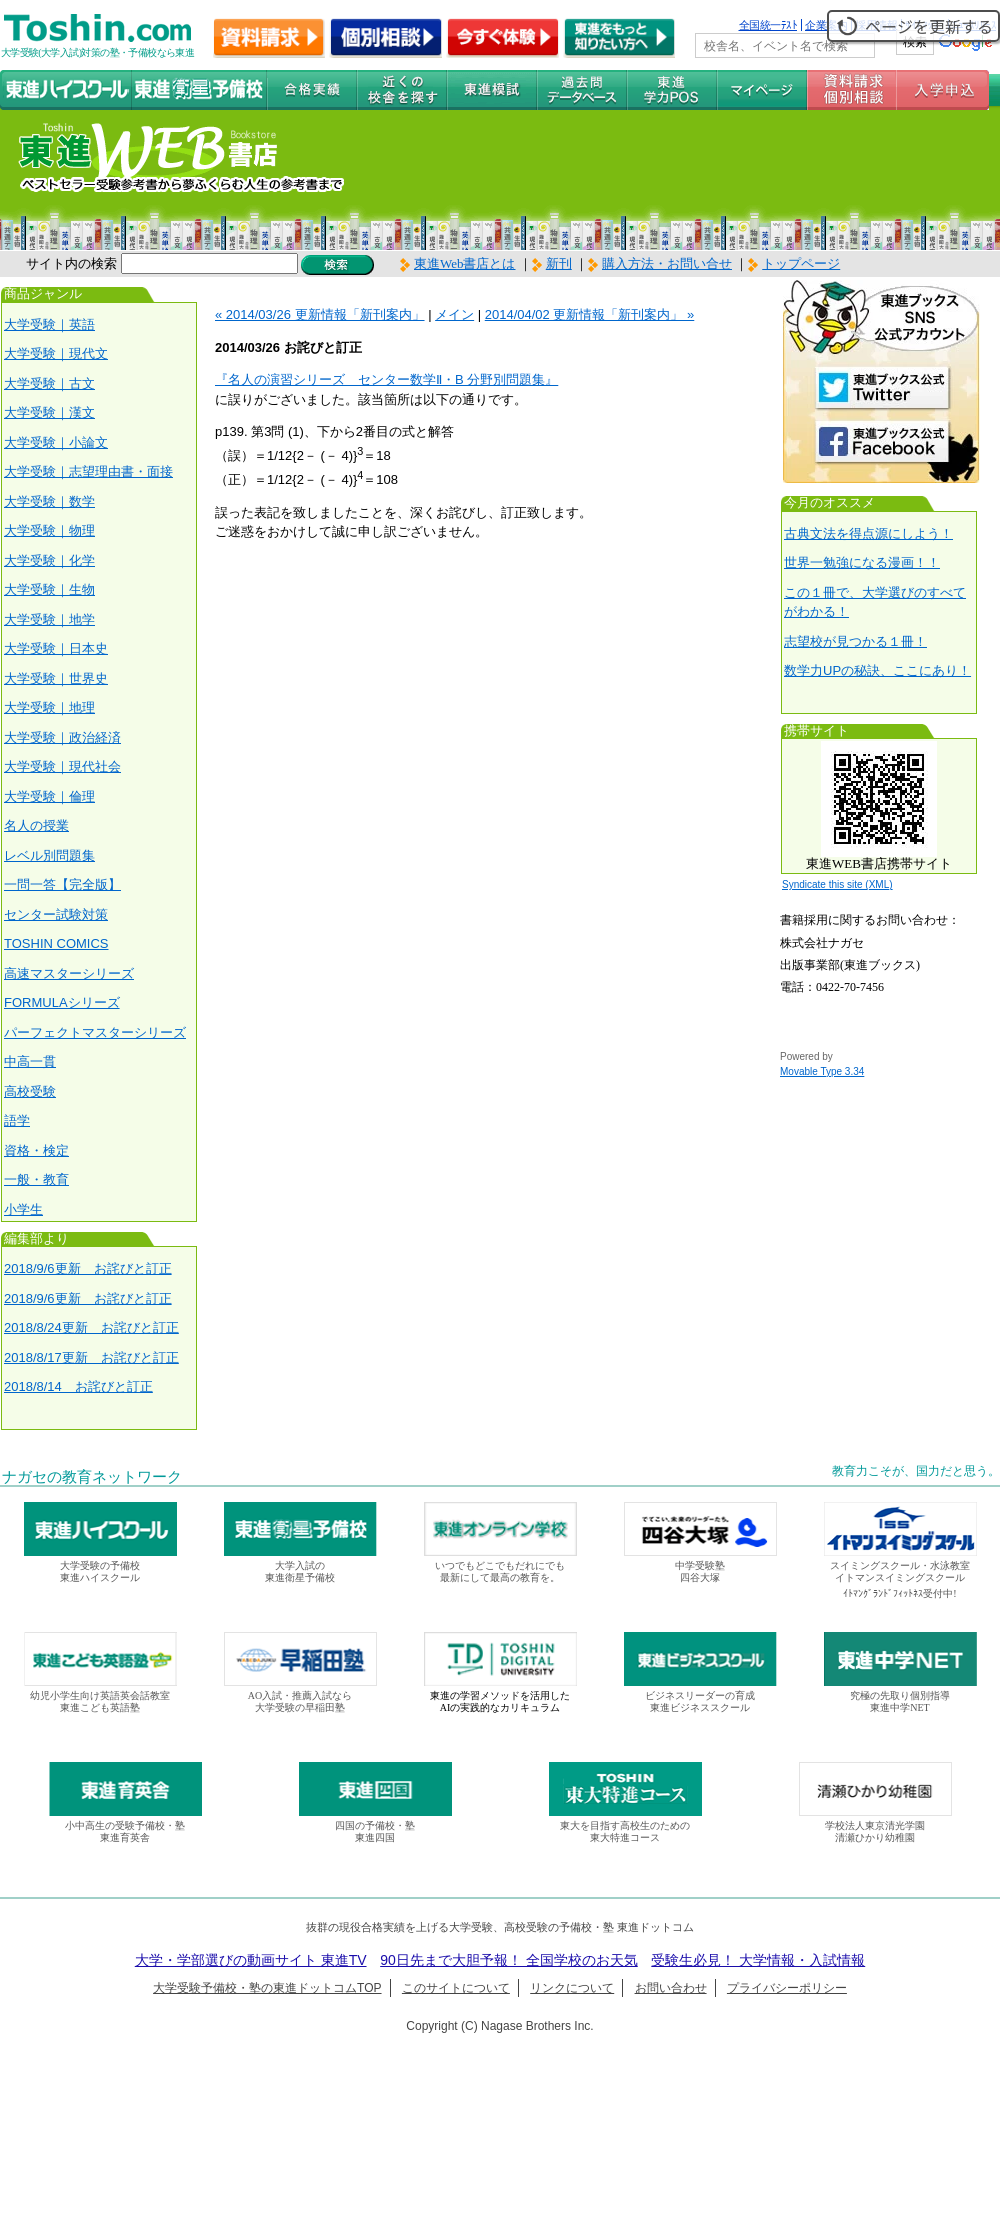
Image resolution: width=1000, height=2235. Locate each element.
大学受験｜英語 (49, 324)
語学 (17, 1120)
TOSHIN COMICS (56, 943)
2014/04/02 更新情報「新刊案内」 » (590, 314)
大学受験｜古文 (49, 383)
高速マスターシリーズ (69, 973)
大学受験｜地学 (49, 619)
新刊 (552, 263)
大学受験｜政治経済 (62, 737)
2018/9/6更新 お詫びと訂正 (88, 1268)
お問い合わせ (671, 1988)
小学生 (23, 1209)
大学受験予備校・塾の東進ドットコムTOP (267, 1988)
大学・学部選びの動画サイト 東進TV (251, 1960)
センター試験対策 (56, 914)
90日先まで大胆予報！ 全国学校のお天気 (508, 1960)
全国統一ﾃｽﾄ (768, 25)
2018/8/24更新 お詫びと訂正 (91, 1327)
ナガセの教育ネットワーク (92, 1477)
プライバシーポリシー (787, 1988)
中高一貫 (30, 1061)
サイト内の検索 (71, 263)
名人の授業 (36, 825)
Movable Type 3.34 (822, 1071)
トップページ (801, 263)
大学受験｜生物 (49, 589)
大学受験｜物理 (49, 530)
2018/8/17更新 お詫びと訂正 (91, 1357)
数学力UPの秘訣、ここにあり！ (877, 670)
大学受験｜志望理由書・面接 (88, 471)
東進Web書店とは (458, 263)
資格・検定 (36, 1150)
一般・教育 (36, 1179)
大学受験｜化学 (49, 560)
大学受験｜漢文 (49, 412)
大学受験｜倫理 (49, 796)
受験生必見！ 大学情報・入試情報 (758, 1960)
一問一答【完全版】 (62, 884)
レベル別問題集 (49, 855)
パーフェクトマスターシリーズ (95, 1032)
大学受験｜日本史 (56, 648)
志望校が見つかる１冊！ (855, 641)
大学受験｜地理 (49, 707)
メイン (454, 314)
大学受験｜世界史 (56, 678)
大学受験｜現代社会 (62, 766)
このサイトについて (456, 1988)
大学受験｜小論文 (56, 442)
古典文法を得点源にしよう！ (868, 533)
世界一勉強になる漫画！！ (862, 562)
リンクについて (572, 1988)
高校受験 (30, 1091)
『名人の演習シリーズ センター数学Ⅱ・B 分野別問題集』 (386, 379)
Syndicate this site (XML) (837, 884)
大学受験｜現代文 (56, 353)
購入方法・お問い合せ (667, 263)
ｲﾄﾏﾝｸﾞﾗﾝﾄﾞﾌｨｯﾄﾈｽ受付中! (899, 1593)
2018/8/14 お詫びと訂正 (78, 1386)
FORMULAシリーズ (62, 1002)
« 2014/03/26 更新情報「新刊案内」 (320, 314)
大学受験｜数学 (49, 501)
